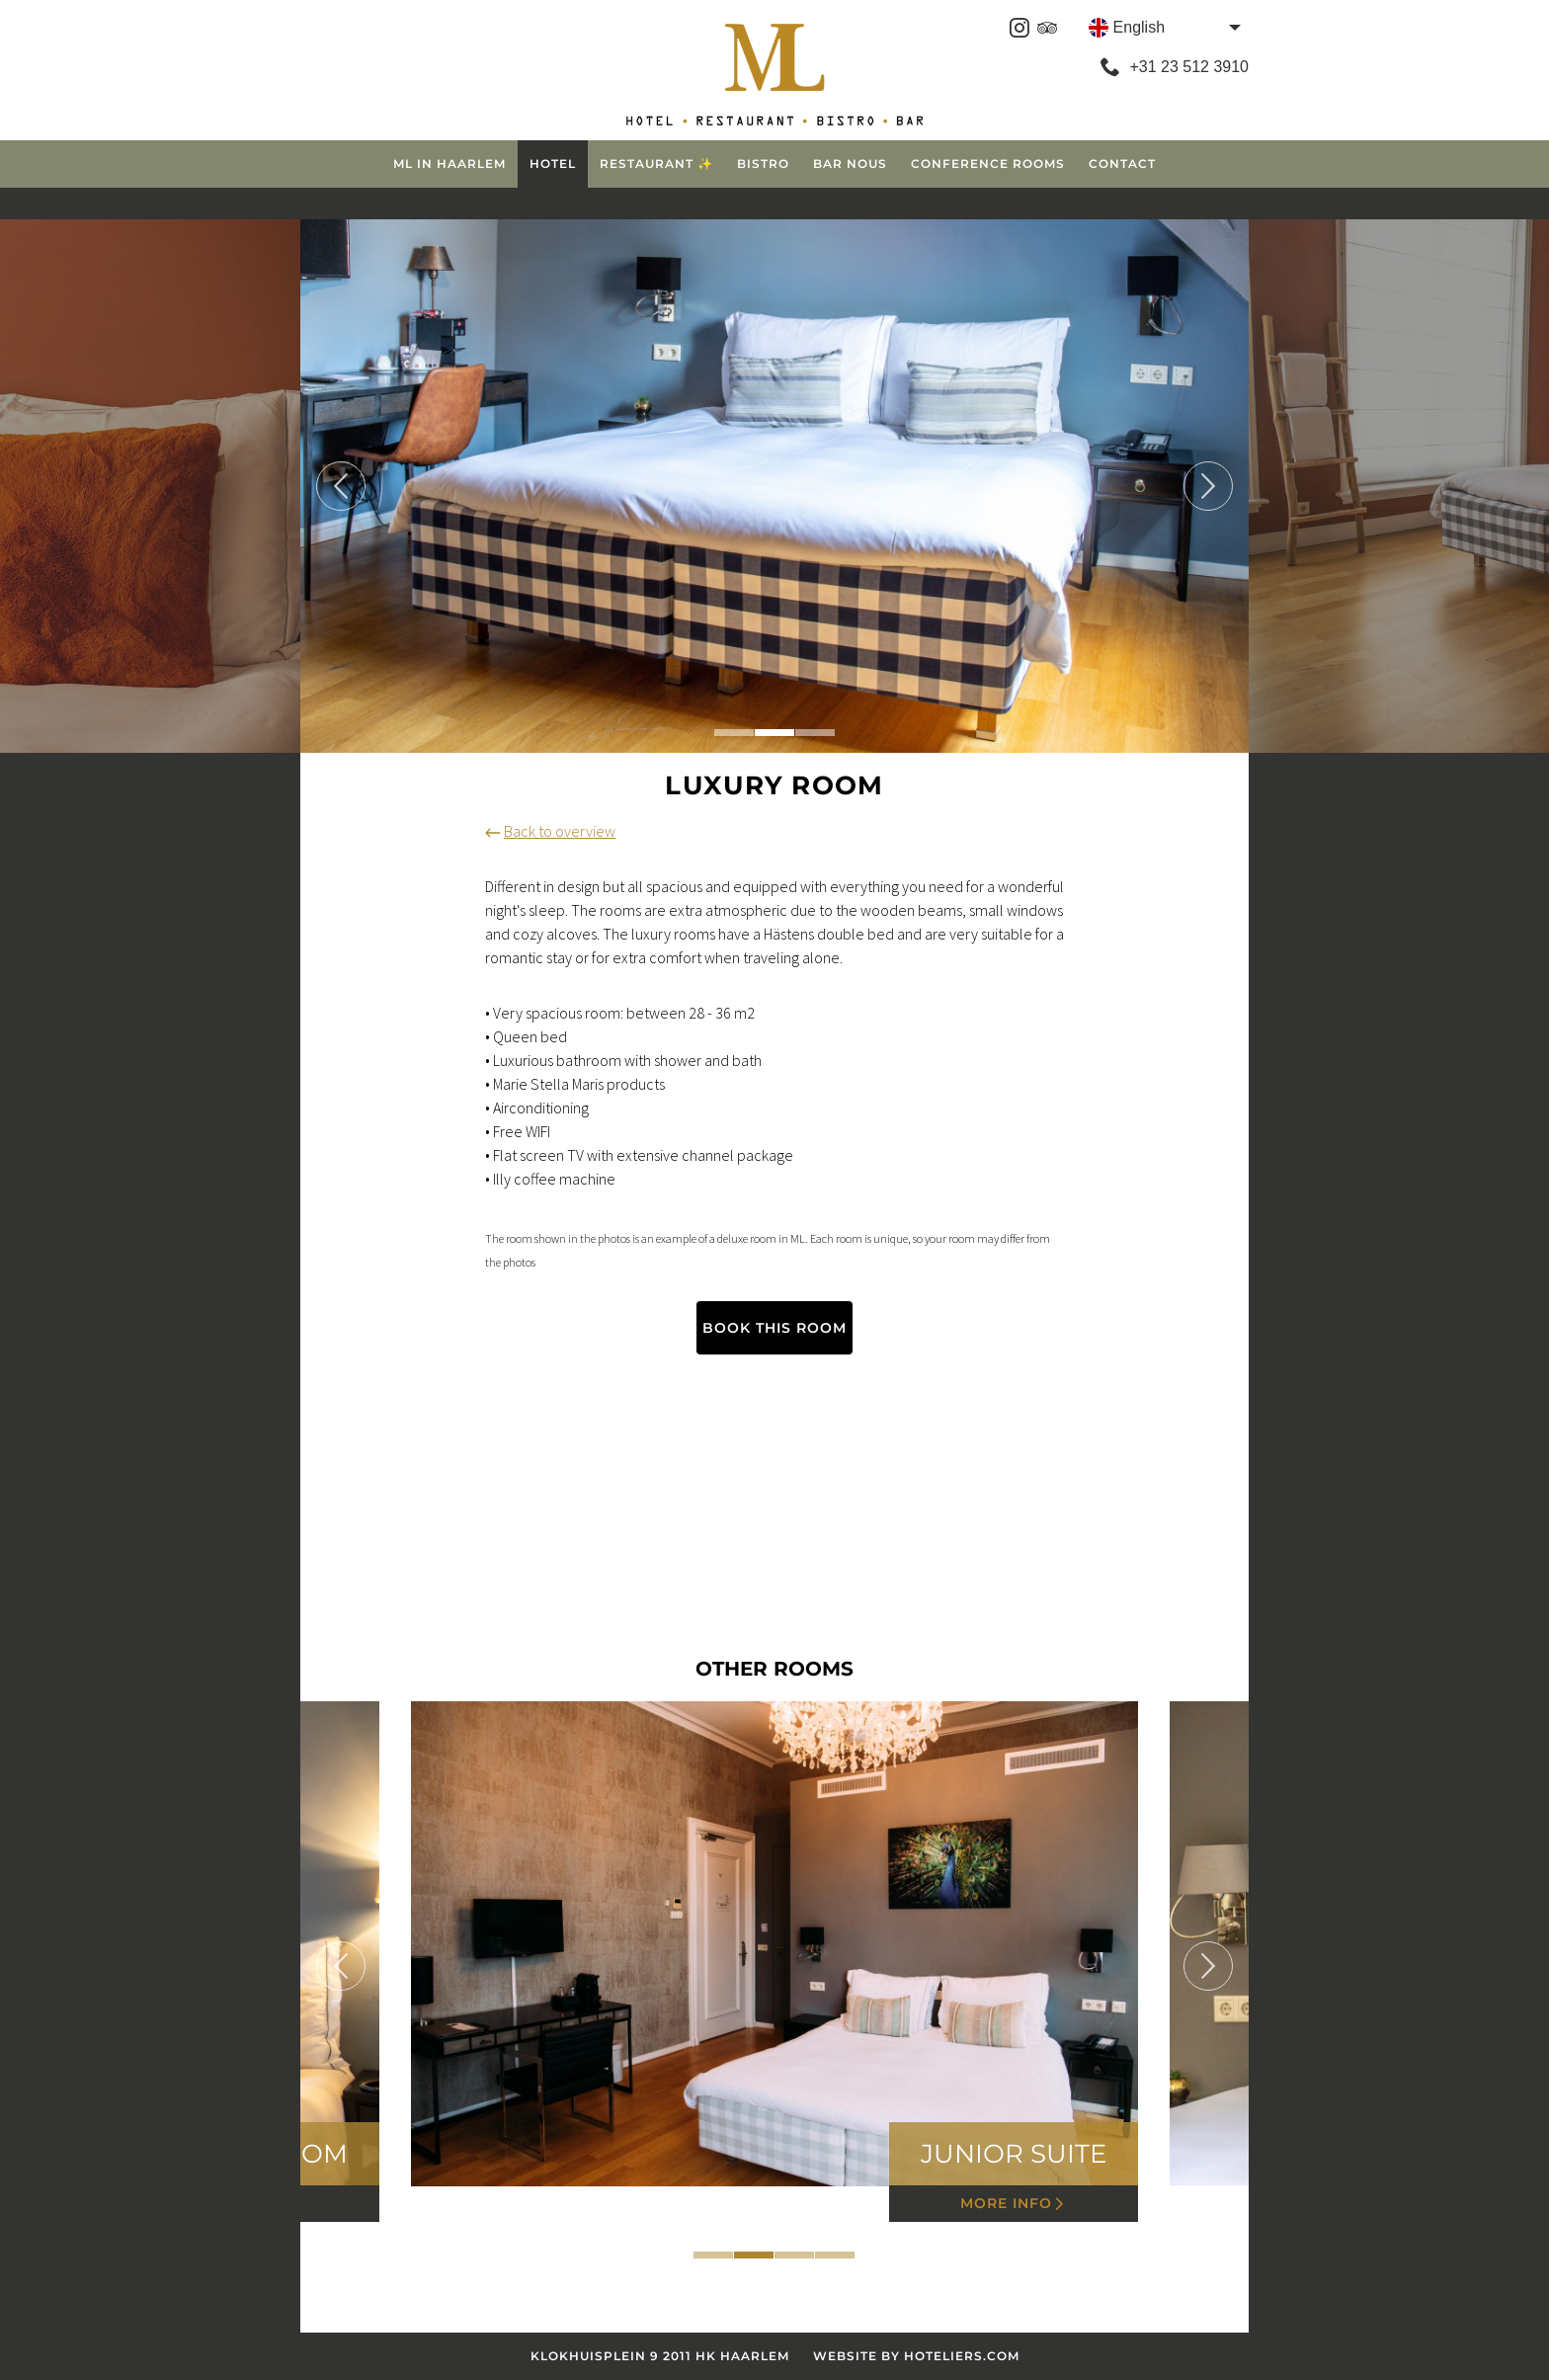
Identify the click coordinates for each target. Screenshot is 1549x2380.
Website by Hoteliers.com (916, 2355)
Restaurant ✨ (656, 163)
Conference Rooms (988, 163)
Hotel (553, 163)
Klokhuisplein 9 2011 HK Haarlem (659, 2355)
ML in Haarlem (449, 163)
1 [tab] (734, 732)
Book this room (774, 1328)
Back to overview (550, 831)
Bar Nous (850, 163)
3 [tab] (815, 732)
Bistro (763, 163)
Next (1208, 486)
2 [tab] (774, 732)
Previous (341, 486)
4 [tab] (835, 2255)
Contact (1122, 163)
